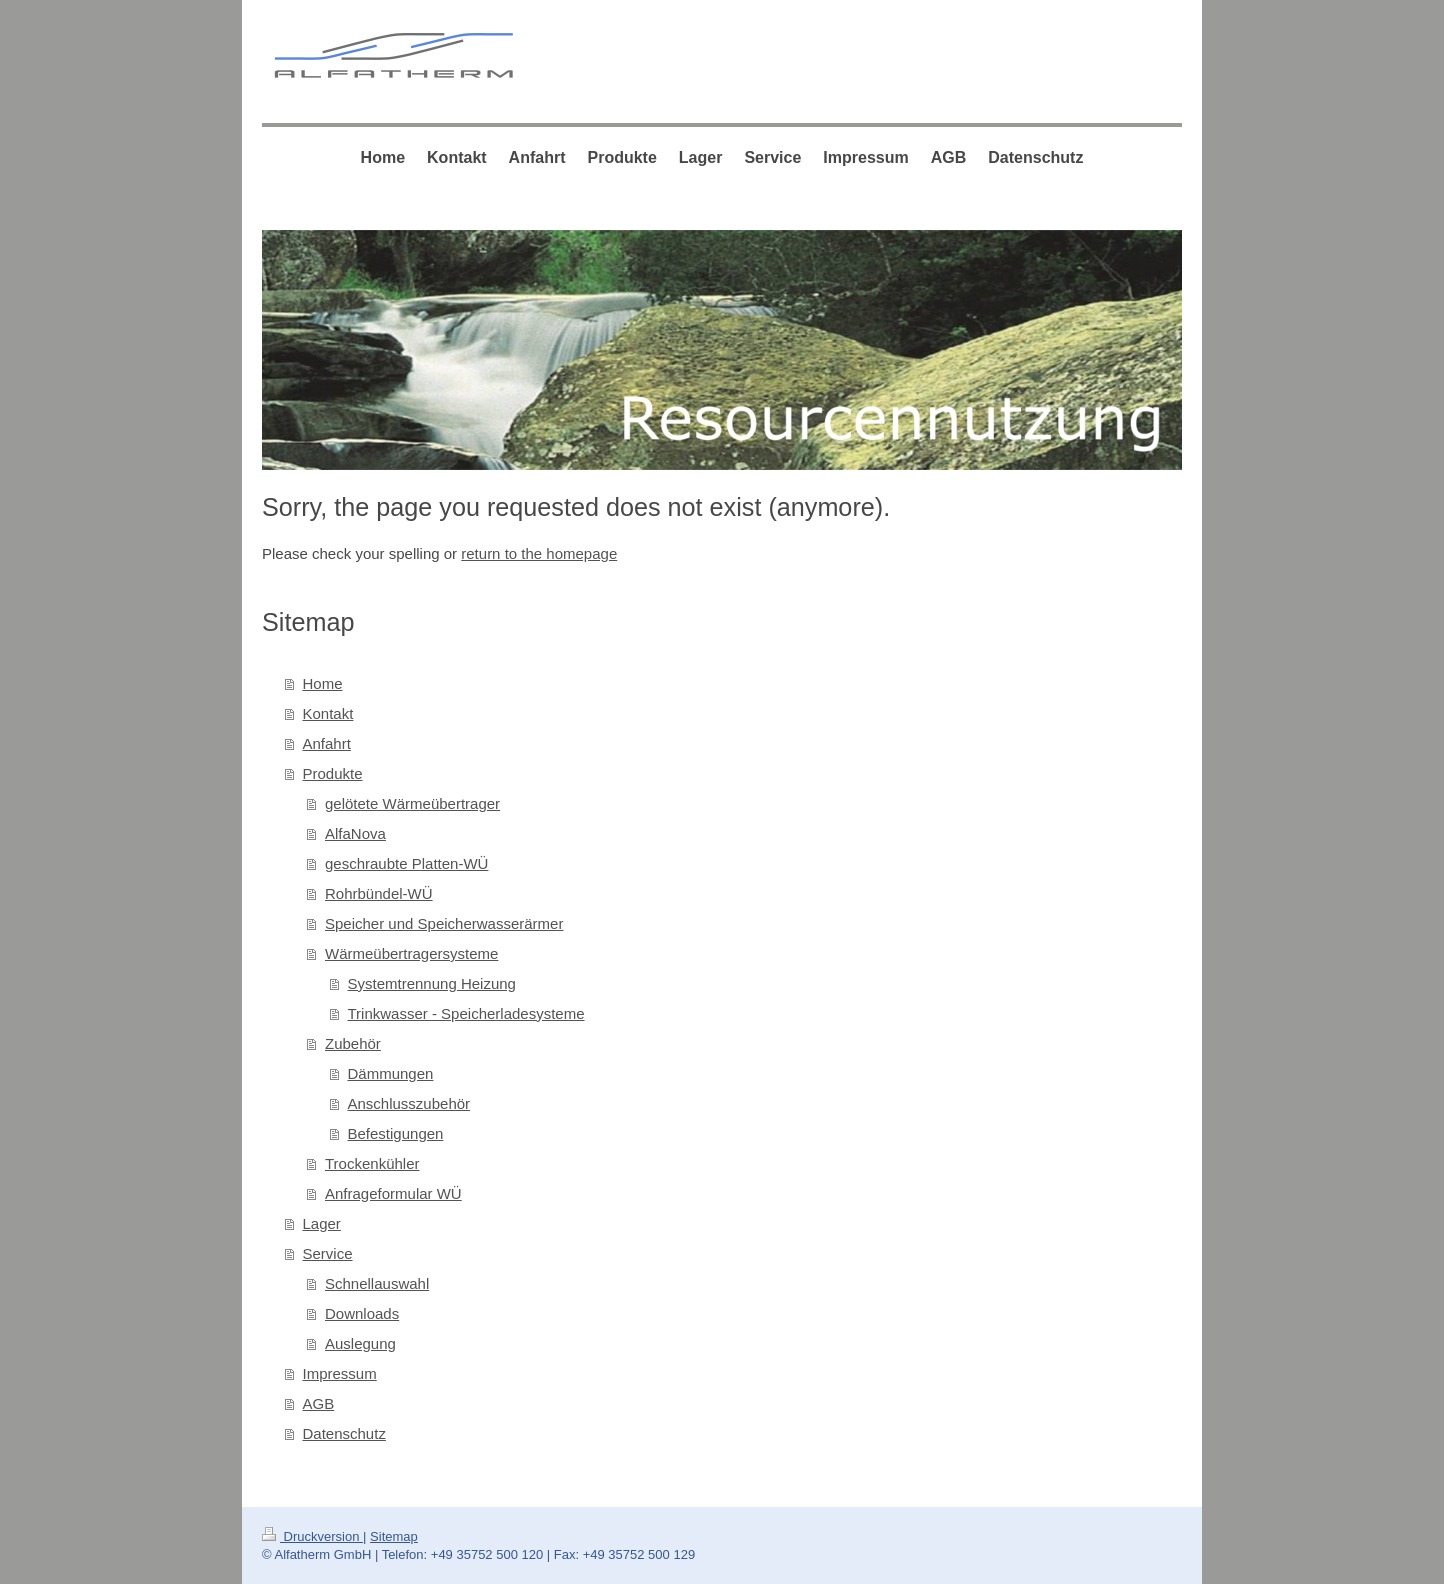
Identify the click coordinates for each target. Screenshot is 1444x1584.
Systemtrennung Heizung (432, 983)
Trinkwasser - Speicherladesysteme (466, 1013)
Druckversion (312, 1536)
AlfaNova (355, 833)
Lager (322, 1223)
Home (323, 683)
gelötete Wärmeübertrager (412, 803)
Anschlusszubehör (409, 1103)
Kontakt (328, 713)
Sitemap (394, 1536)
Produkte (333, 773)
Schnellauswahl (377, 1283)
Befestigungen (396, 1133)
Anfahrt (327, 743)
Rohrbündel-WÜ (379, 893)
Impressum (340, 1373)
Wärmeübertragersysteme (411, 953)
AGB (319, 1403)
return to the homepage (539, 553)
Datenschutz (344, 1433)
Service (328, 1253)
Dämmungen (391, 1073)
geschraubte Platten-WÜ (406, 863)
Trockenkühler (372, 1163)
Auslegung (360, 1343)
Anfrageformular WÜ (393, 1193)
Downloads (362, 1313)
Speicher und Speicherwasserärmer (444, 923)
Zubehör (353, 1043)
